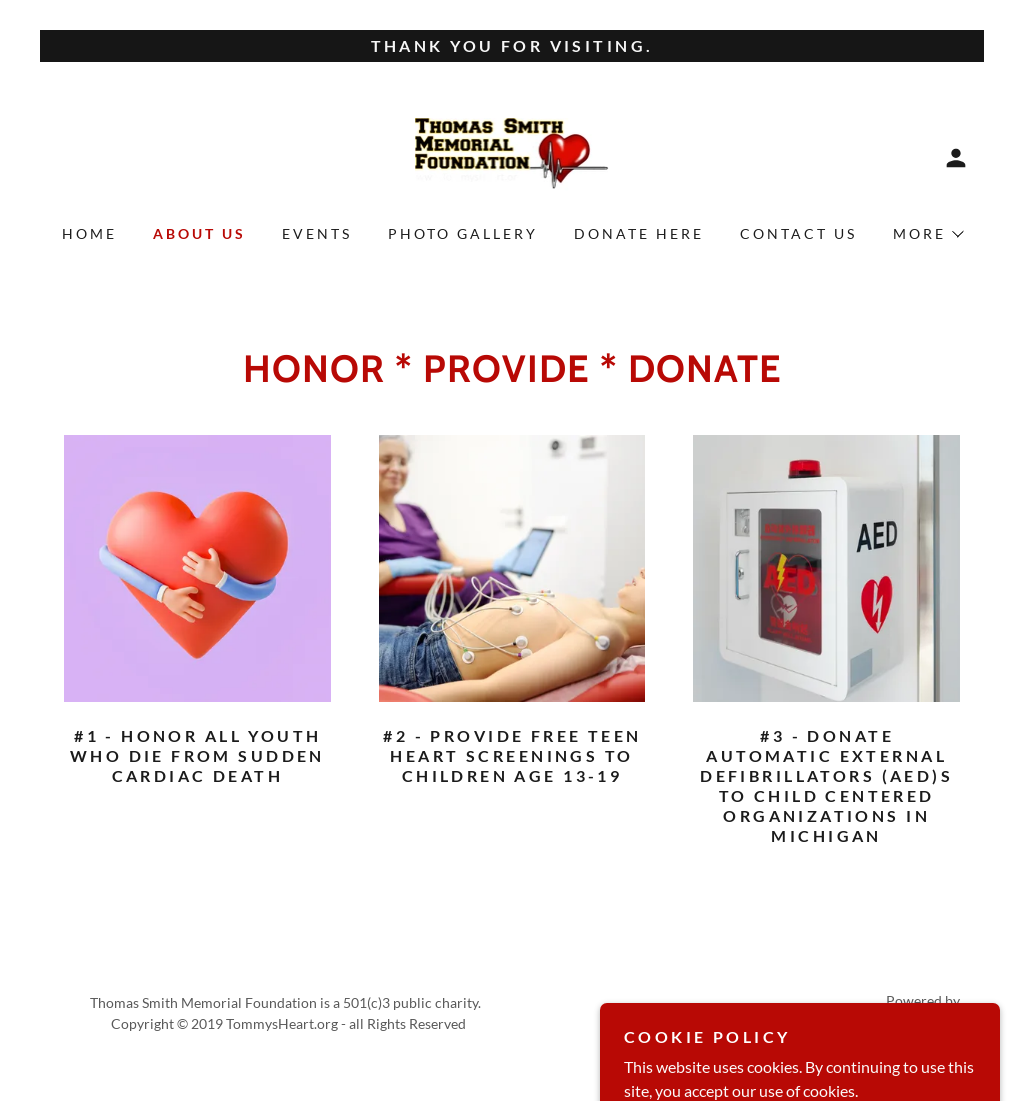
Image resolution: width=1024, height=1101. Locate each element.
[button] (956, 158)
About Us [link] (199, 233)
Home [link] (89, 233)
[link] (511, 155)
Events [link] (317, 233)
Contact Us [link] (798, 233)
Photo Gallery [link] (463, 233)
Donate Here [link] (639, 233)
